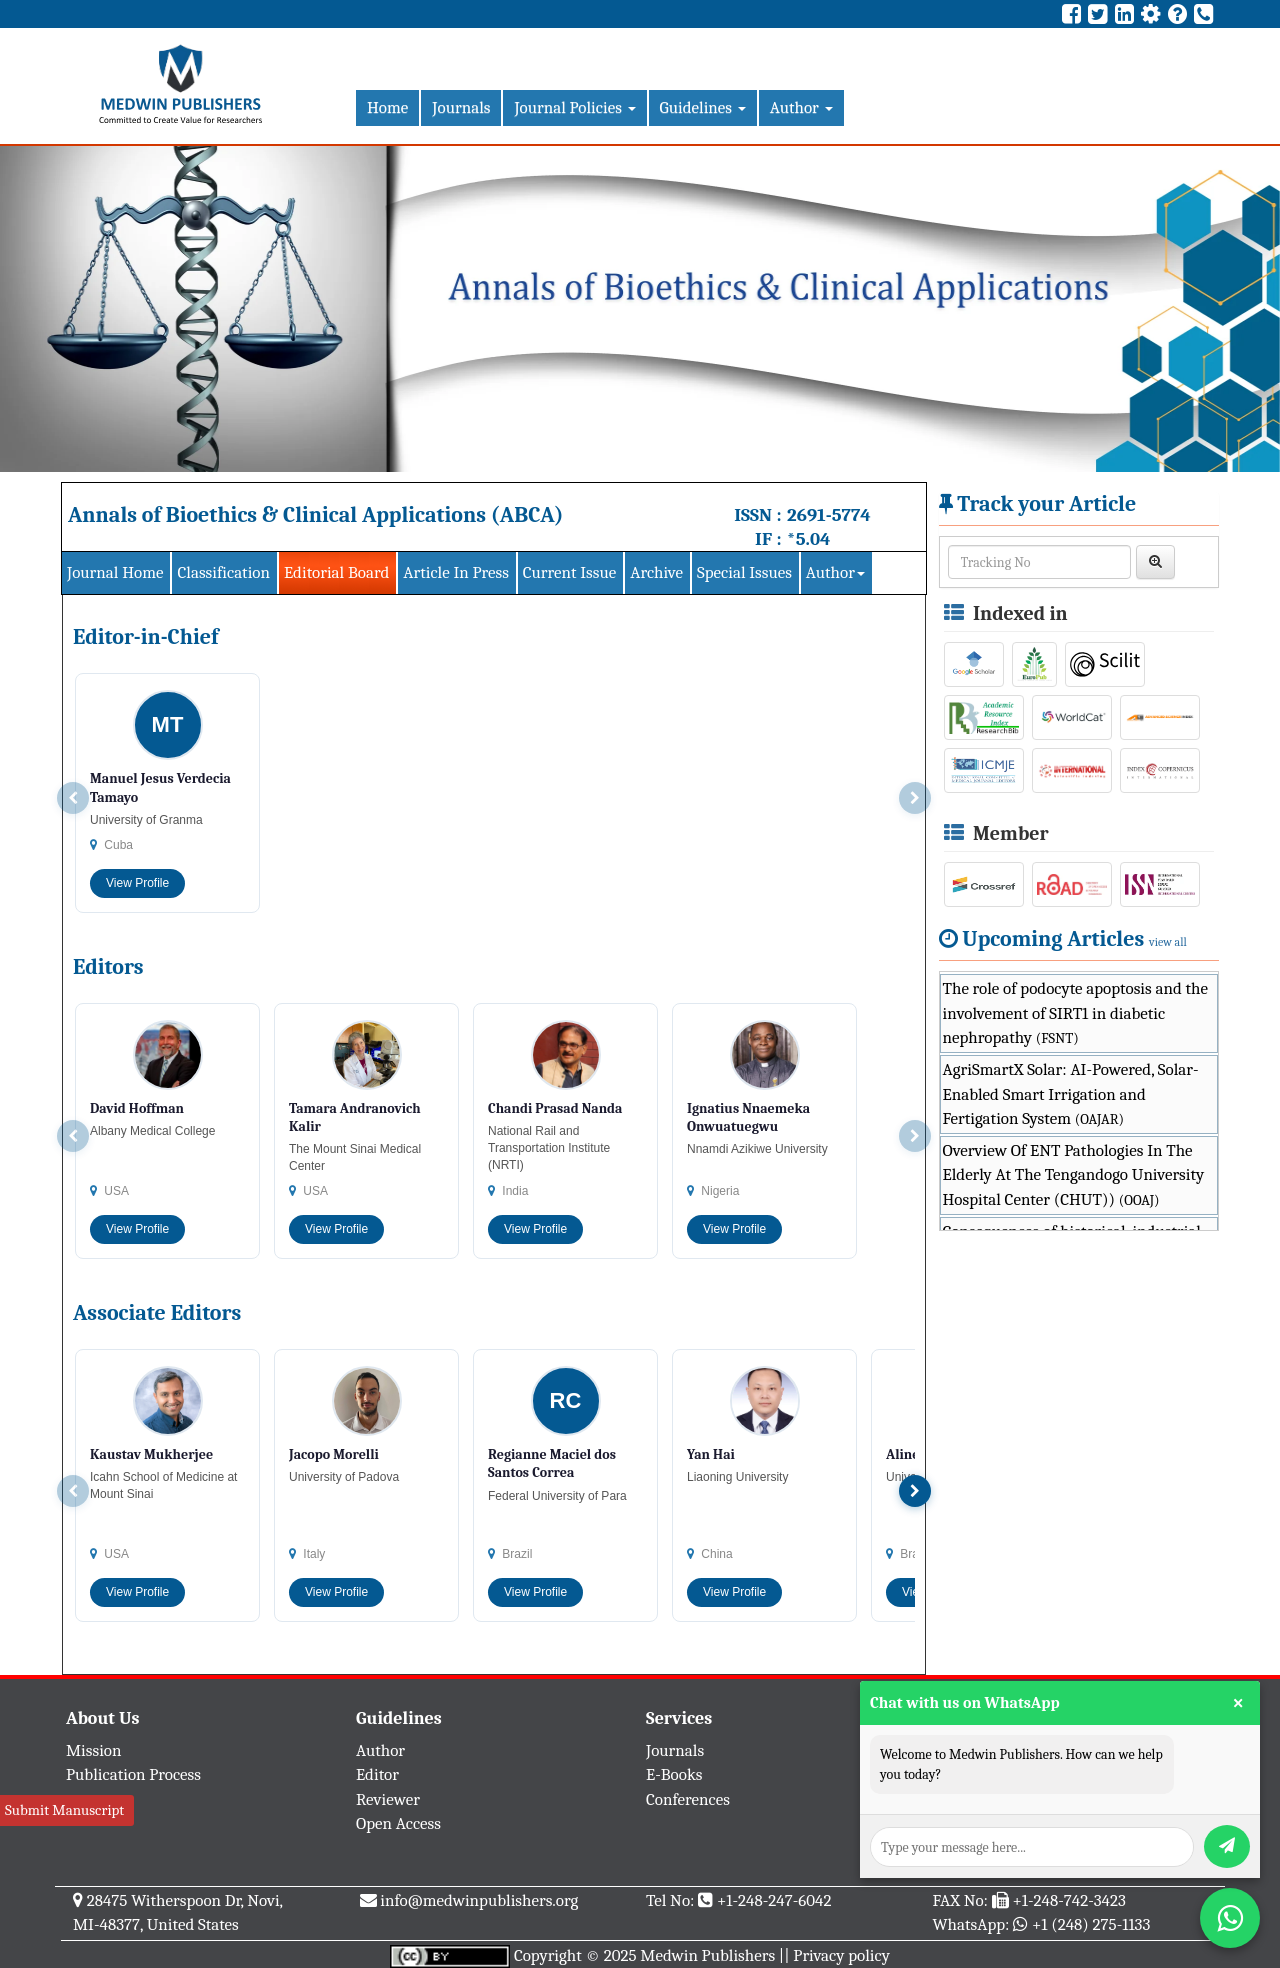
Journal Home (115, 572)
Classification (223, 572)
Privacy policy (841, 1955)
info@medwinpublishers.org (479, 1900)
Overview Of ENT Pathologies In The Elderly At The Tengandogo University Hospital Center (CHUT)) (1074, 1175)
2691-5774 (829, 515)
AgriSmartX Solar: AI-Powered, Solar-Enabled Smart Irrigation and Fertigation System (1071, 1094)
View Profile (137, 883)
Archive (656, 572)
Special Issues (744, 572)
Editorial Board (336, 572)
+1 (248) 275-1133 (1091, 1924)
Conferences (688, 1799)
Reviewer (388, 1799)
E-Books (674, 1774)
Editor (377, 1774)
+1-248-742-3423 (1068, 1900)
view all (1168, 942)
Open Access (398, 1823)
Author (801, 107)
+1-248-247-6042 (774, 1900)
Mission (94, 1750)
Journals (461, 107)
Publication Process (133, 1774)
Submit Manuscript (64, 1810)
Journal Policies (574, 107)
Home (387, 107)
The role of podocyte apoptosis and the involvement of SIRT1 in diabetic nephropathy (1075, 1013)
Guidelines (703, 107)
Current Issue (569, 572)
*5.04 (809, 539)
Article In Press (456, 572)
